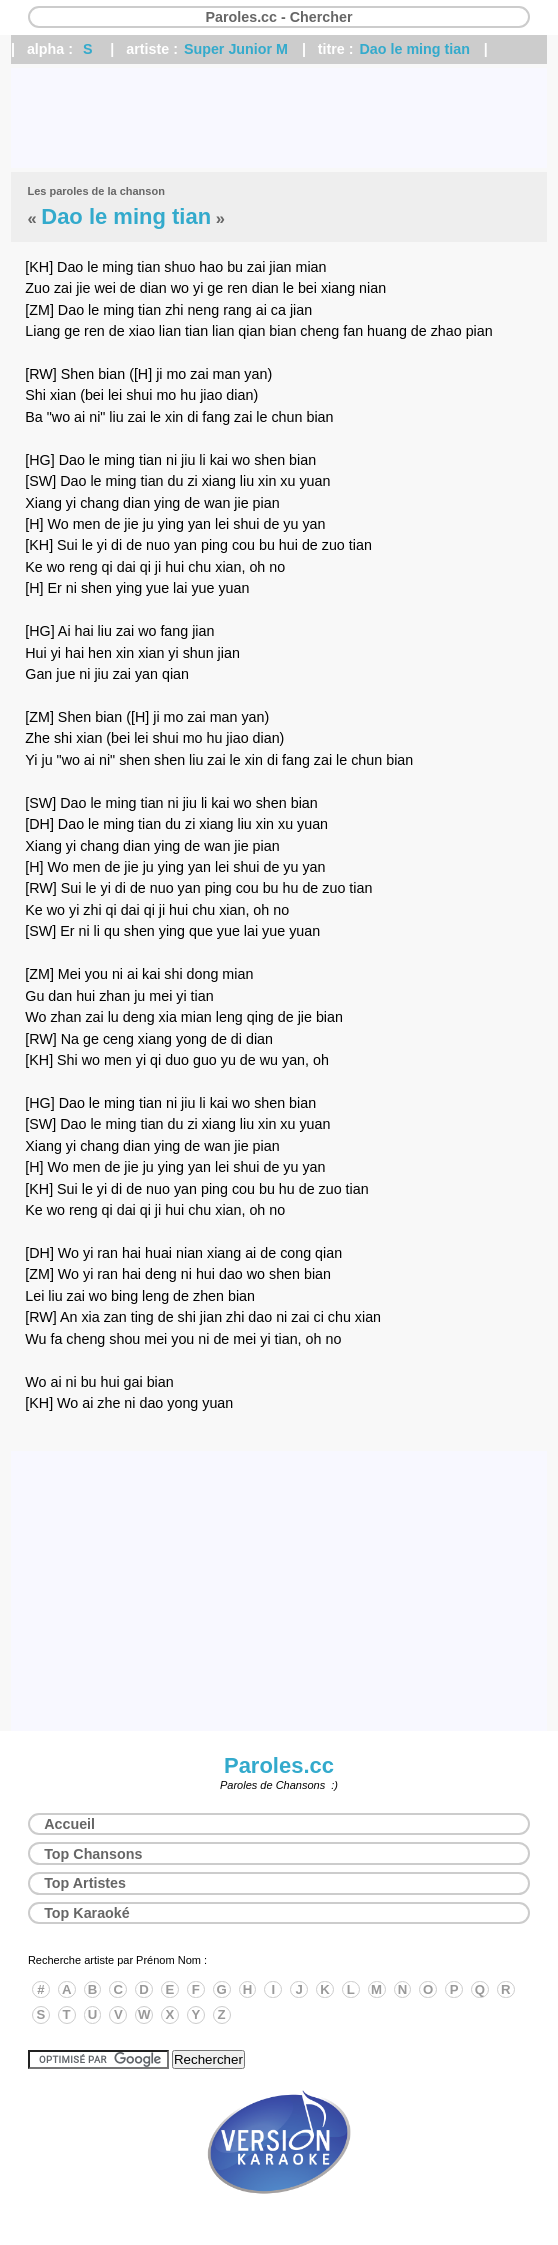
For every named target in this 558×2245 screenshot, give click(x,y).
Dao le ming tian (415, 49)
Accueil (69, 1824)
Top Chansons (93, 1854)
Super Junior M (236, 49)
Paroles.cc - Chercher (278, 17)
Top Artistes (85, 1883)
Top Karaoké (87, 1913)
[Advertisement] (279, 118)
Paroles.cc (279, 1765)
